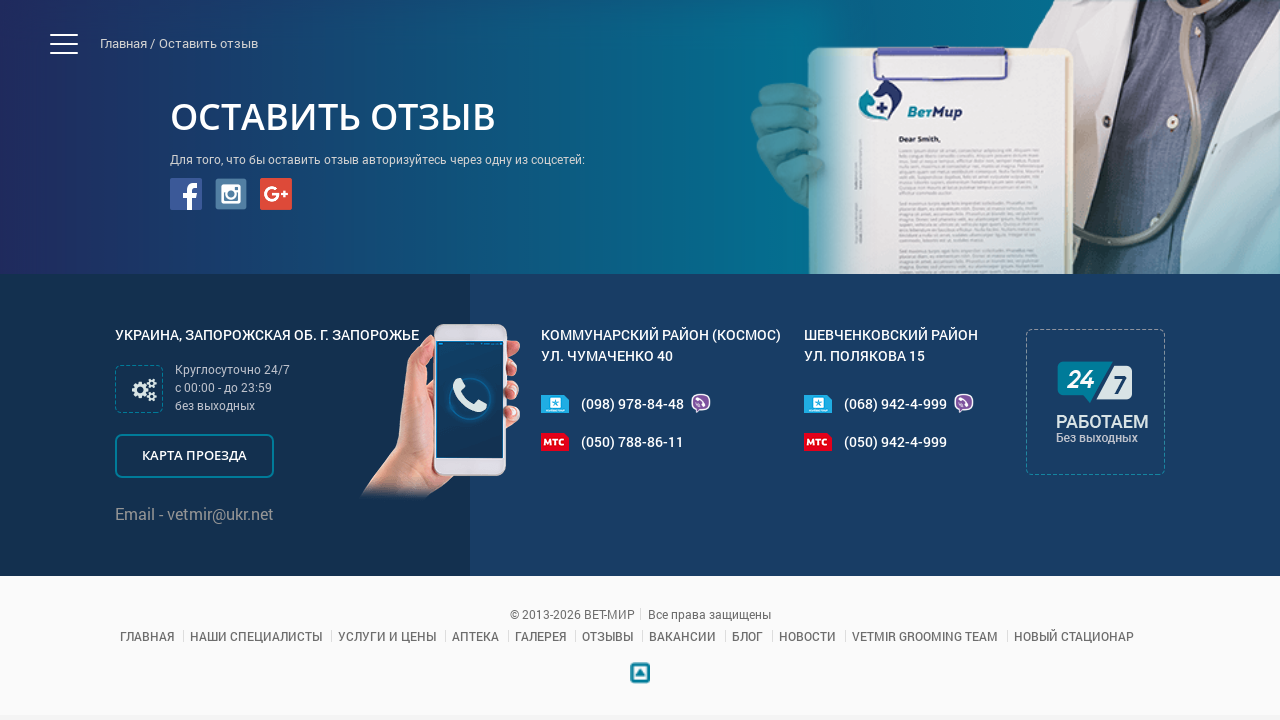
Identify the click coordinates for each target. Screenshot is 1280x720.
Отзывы (607, 636)
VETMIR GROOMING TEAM (925, 636)
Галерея (540, 636)
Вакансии (682, 636)
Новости (807, 636)
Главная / (127, 43)
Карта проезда (194, 455)
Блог (747, 636)
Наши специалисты (256, 636)
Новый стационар (1074, 636)
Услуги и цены (387, 636)
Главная (147, 636)
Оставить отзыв (208, 43)
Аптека (475, 636)
